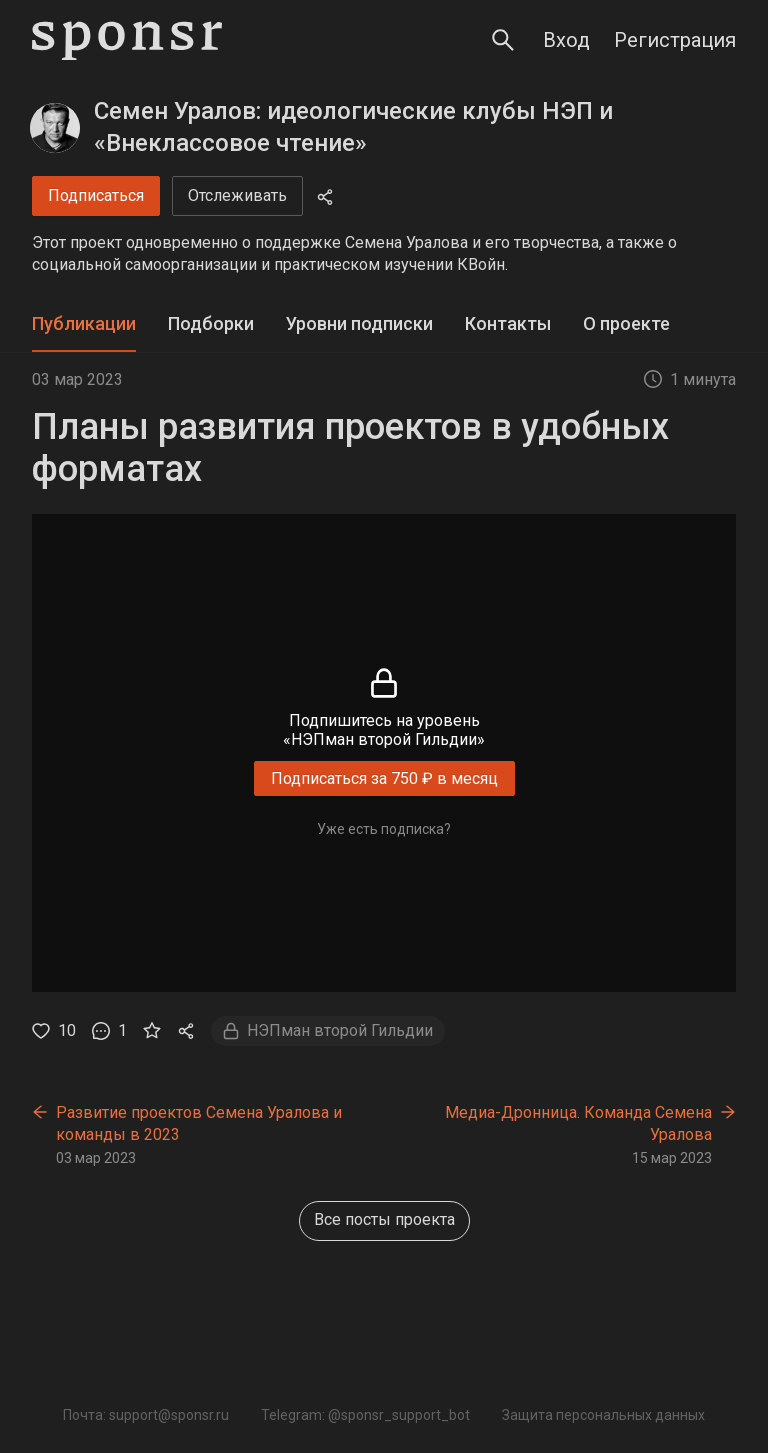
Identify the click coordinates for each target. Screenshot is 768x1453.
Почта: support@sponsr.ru (146, 1415)
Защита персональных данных (603, 1415)
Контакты (508, 323)
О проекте (626, 323)
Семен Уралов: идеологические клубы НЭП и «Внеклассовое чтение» (353, 127)
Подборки (211, 323)
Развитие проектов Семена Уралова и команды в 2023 (199, 1123)
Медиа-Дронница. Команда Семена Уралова (578, 1123)
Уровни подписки (359, 323)
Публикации (84, 323)
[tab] (84, 324)
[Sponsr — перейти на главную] (127, 40)
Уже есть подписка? (384, 829)
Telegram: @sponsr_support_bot (365, 1415)
